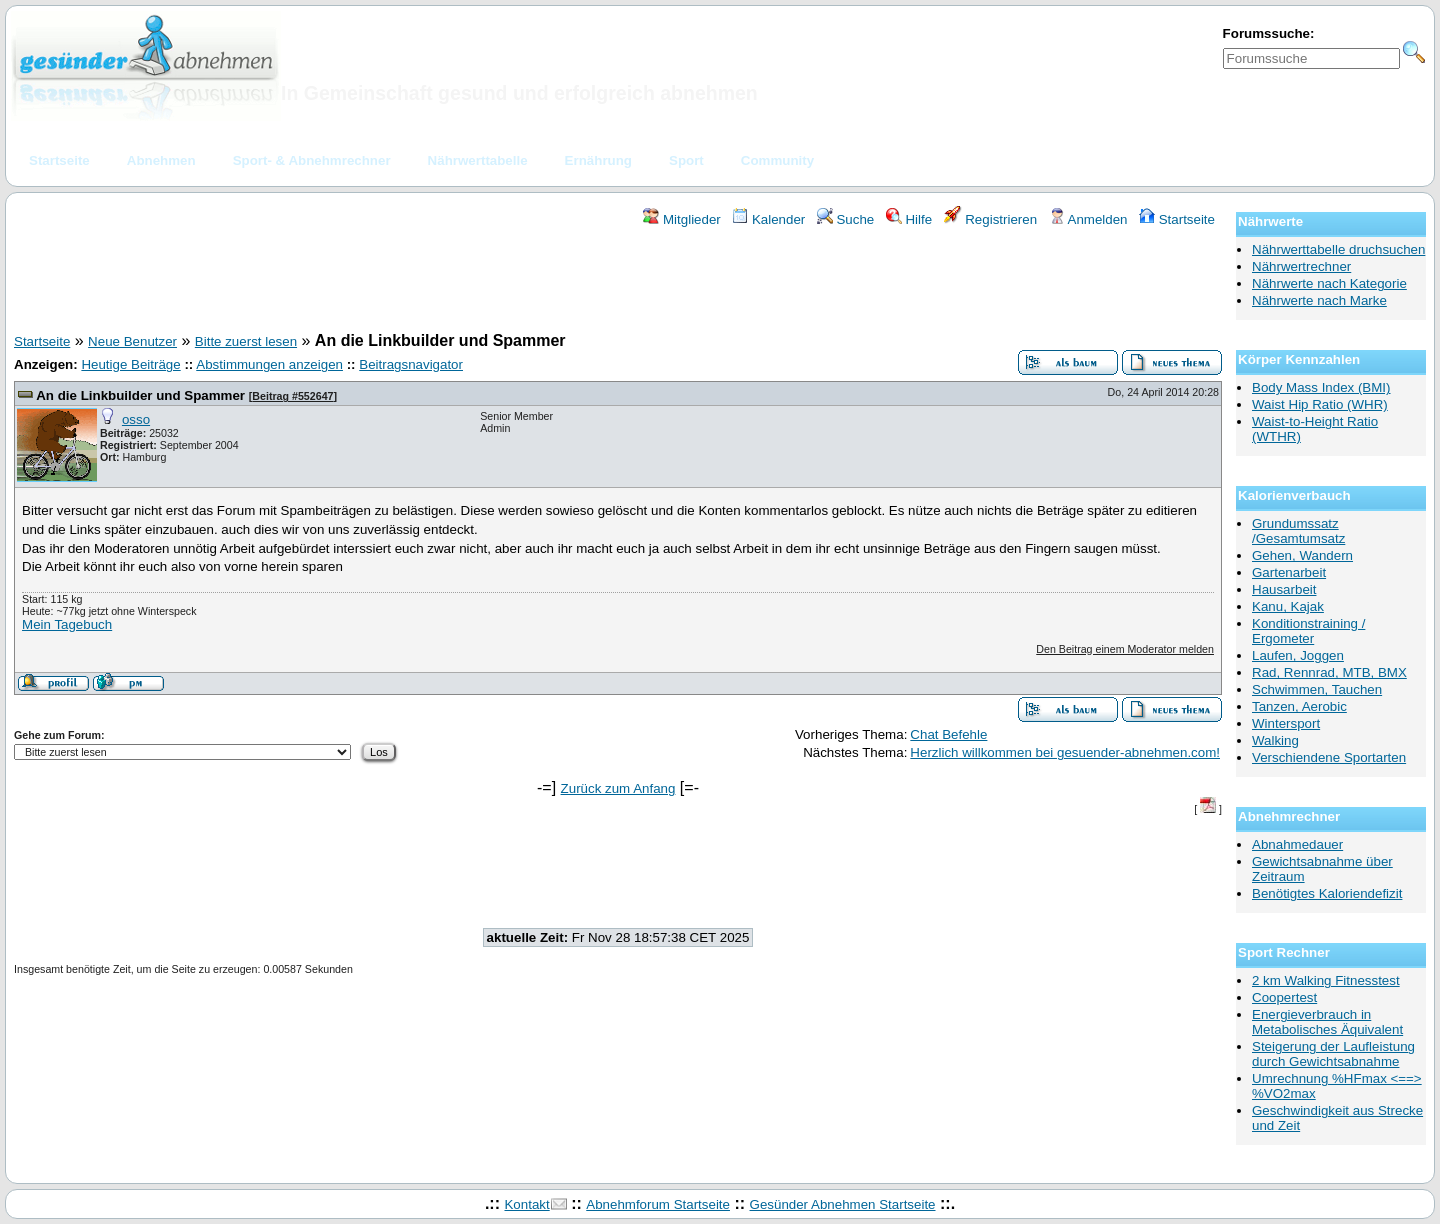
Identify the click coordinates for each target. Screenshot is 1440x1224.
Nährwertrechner (1301, 266)
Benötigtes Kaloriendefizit (1327, 893)
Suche (846, 219)
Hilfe (909, 219)
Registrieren (991, 219)
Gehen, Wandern (1302, 555)
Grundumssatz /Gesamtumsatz (1298, 531)
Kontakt (526, 1204)
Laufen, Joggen (1298, 655)
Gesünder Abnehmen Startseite (843, 1204)
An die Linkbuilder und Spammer (140, 395)
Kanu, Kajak (1288, 606)
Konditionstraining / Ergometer (1308, 631)
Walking (1275, 740)
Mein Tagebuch (67, 624)
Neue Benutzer (132, 341)
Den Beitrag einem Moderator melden (1125, 649)
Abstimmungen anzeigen (269, 364)
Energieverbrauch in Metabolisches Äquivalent (1327, 1022)
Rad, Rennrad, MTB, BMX (1329, 672)
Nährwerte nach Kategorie (1329, 283)
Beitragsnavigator (411, 364)
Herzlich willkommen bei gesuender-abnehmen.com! (1065, 752)
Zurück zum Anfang (618, 788)
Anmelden (1088, 219)
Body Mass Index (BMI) (1321, 387)
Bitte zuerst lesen (246, 341)
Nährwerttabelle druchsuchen (1338, 249)
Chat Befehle (948, 734)
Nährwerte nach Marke (1319, 300)
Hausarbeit (1284, 589)
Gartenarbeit (1289, 572)
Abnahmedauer (1297, 844)
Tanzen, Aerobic (1299, 706)
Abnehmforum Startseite (658, 1204)
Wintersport (1286, 723)
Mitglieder (681, 219)
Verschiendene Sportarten (1329, 757)
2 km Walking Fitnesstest (1326, 980)
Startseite (1177, 219)
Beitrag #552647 (292, 396)
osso (136, 419)
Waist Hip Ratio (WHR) (1320, 404)
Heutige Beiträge (130, 364)
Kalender (768, 219)
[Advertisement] (618, 283)
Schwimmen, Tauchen (1317, 689)
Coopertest (1284, 997)
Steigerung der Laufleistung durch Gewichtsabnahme (1333, 1054)
